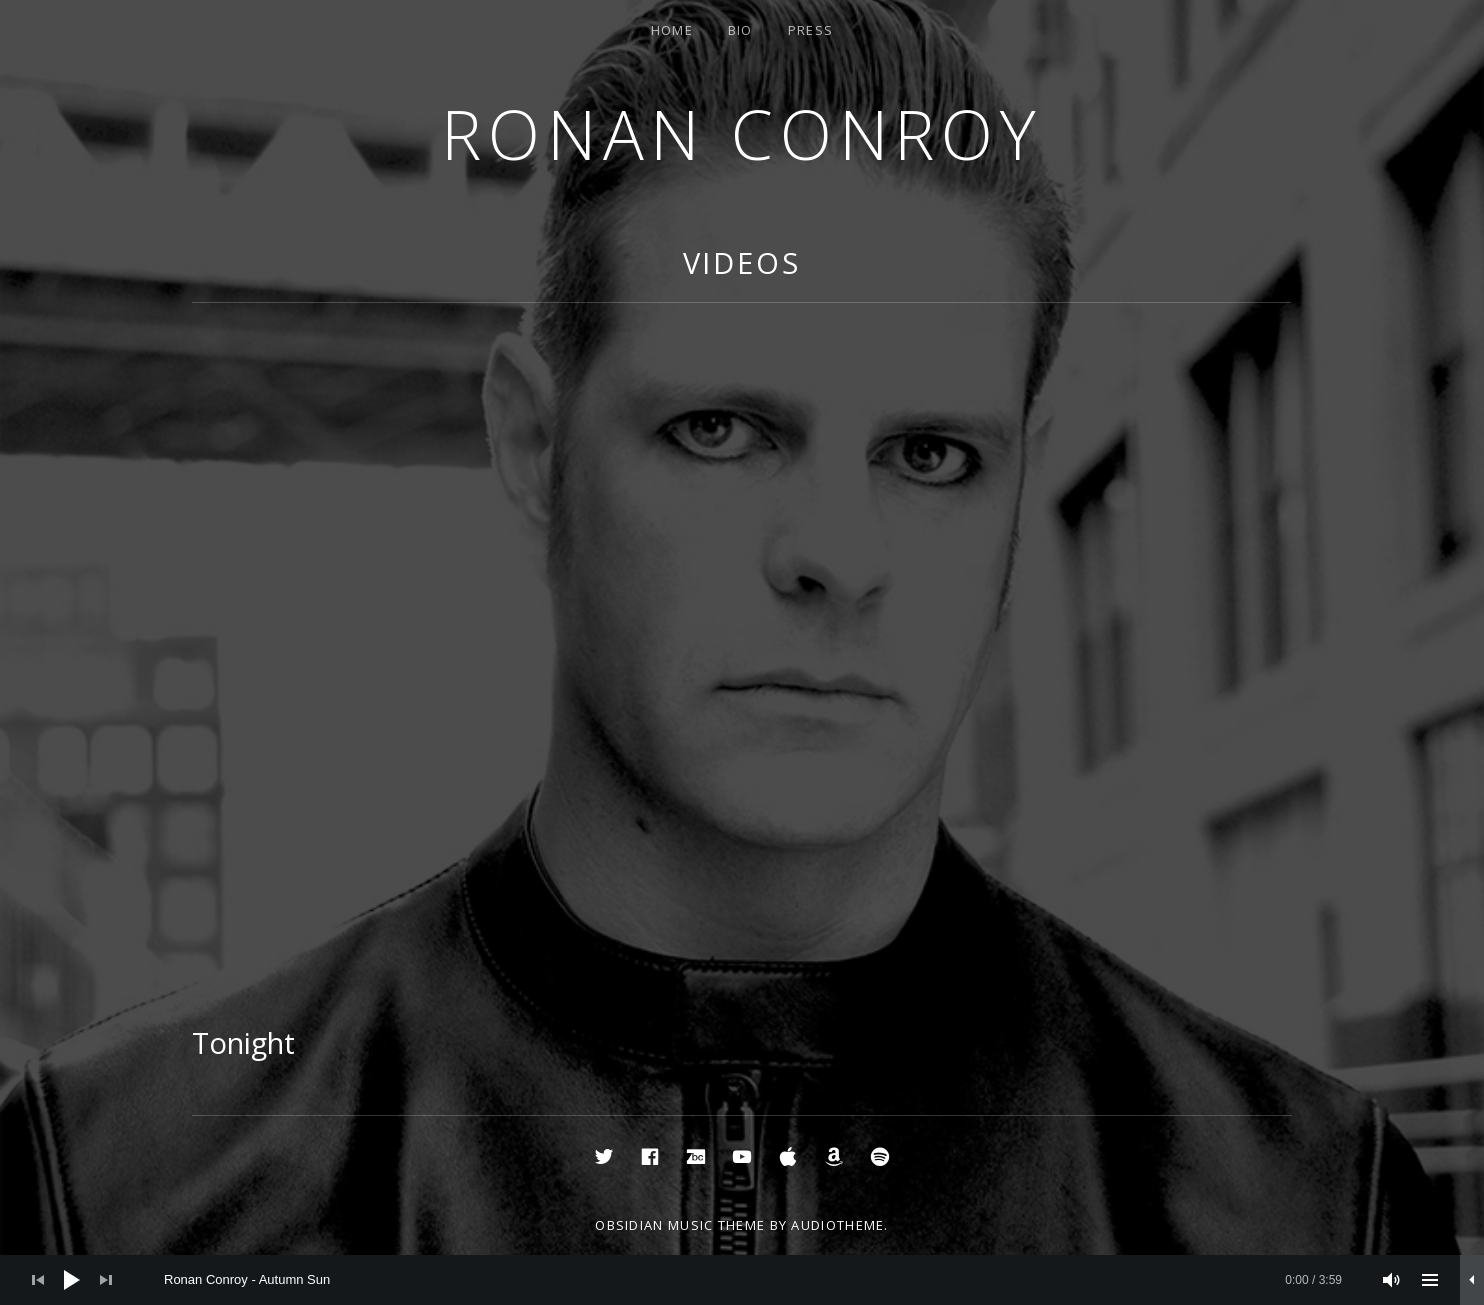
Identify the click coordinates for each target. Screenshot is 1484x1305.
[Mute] (1392, 1280)
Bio (740, 30)
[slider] (753, 1280)
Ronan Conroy (742, 133)
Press (811, 30)
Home (672, 30)
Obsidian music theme (680, 1225)
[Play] (72, 1280)
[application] (742, 1280)
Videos (742, 262)
